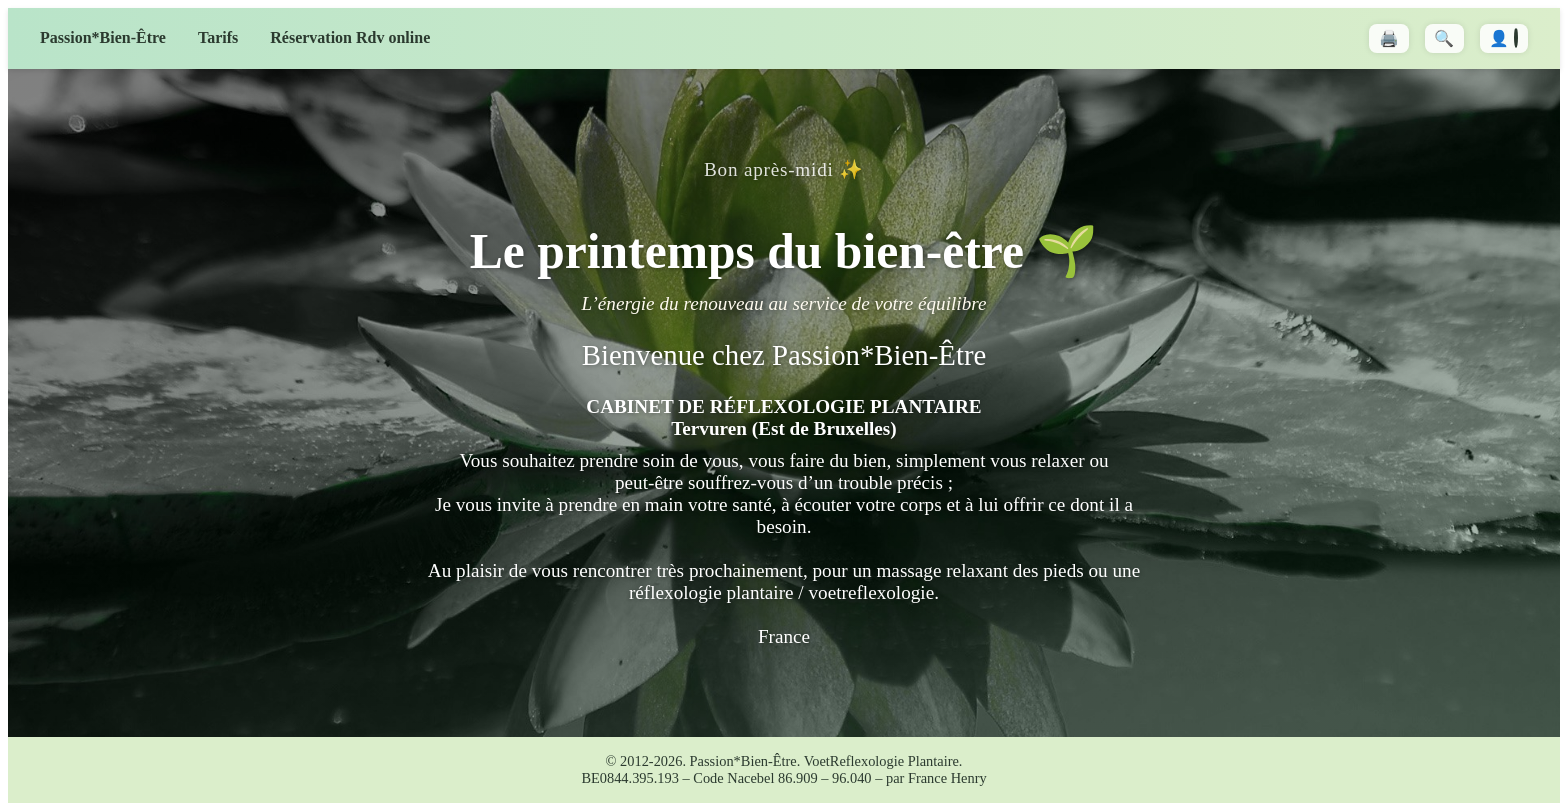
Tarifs (218, 37)
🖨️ (1389, 38)
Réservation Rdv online (350, 37)
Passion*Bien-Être (103, 37)
